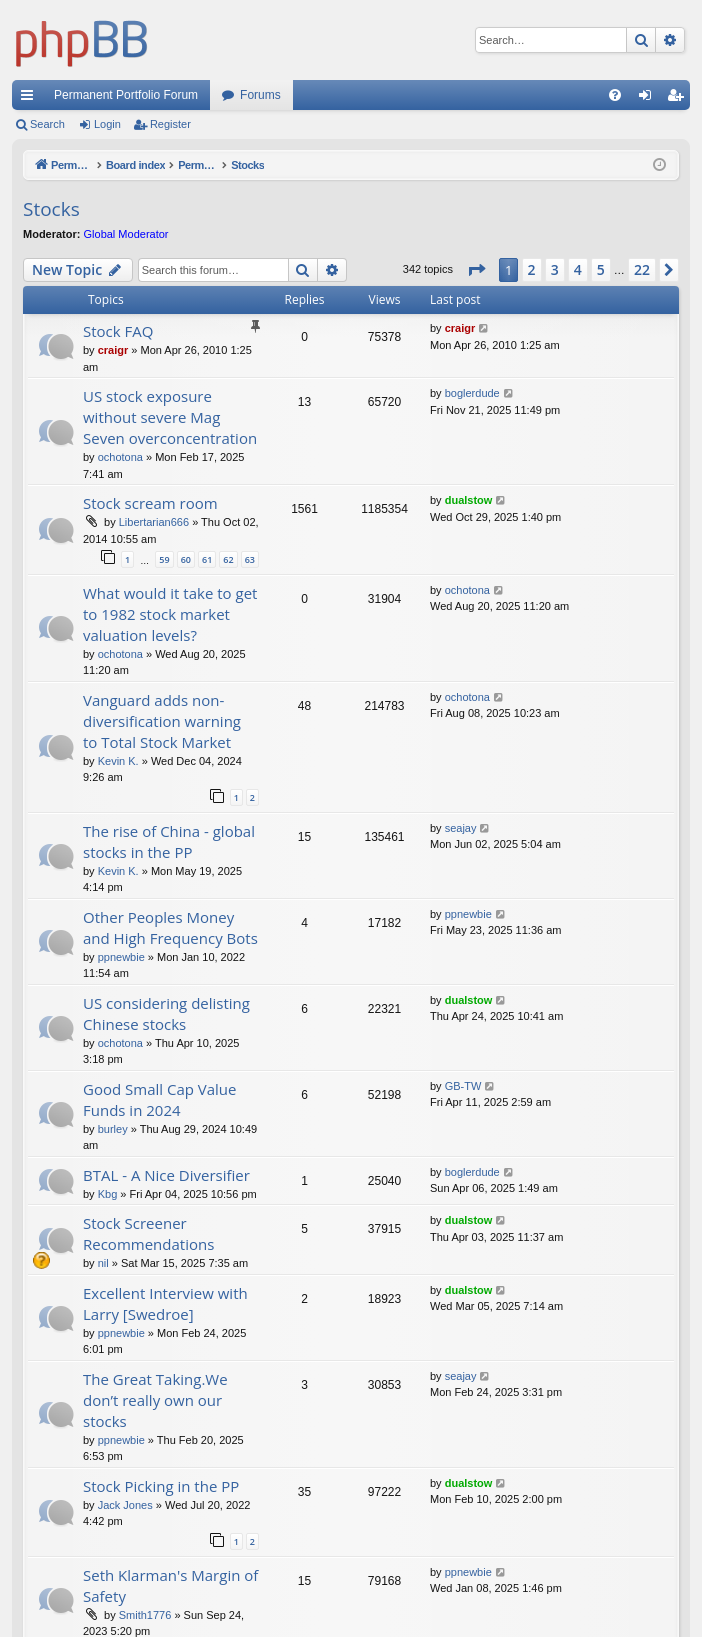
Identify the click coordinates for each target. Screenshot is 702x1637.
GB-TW (463, 1086)
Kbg (108, 1194)
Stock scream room (150, 503)
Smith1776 (145, 1615)
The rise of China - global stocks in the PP (169, 841)
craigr (113, 350)
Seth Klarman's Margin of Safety (170, 1585)
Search (47, 124)
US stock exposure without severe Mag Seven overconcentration (170, 417)
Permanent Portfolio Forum (126, 95)
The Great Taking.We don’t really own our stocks (155, 1400)
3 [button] (555, 269)
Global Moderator (126, 234)
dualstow (469, 500)
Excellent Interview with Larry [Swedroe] (165, 1303)
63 (250, 559)
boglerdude (472, 393)
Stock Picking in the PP (161, 1486)
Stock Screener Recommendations (148, 1233)
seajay (461, 828)
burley (113, 1129)
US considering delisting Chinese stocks (166, 1013)
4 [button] (578, 269)
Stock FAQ (118, 331)
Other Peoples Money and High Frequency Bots (170, 927)
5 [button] (601, 269)
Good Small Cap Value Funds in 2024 (160, 1099)
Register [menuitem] (679, 99)
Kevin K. (118, 761)
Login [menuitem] (649, 99)
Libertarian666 (154, 522)
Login (107, 124)
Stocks (51, 209)
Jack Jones (125, 1505)
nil (103, 1263)
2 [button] (532, 269)
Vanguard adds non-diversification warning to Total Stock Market (162, 721)
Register (170, 124)
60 (186, 559)
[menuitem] (615, 95)
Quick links (31, 99)
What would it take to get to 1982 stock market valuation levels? (170, 614)
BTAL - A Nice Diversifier (166, 1175)
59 (164, 559)
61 (207, 559)
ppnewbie (121, 957)
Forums (260, 95)
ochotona (120, 457)
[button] (476, 270)
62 (228, 559)
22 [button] (642, 269)
